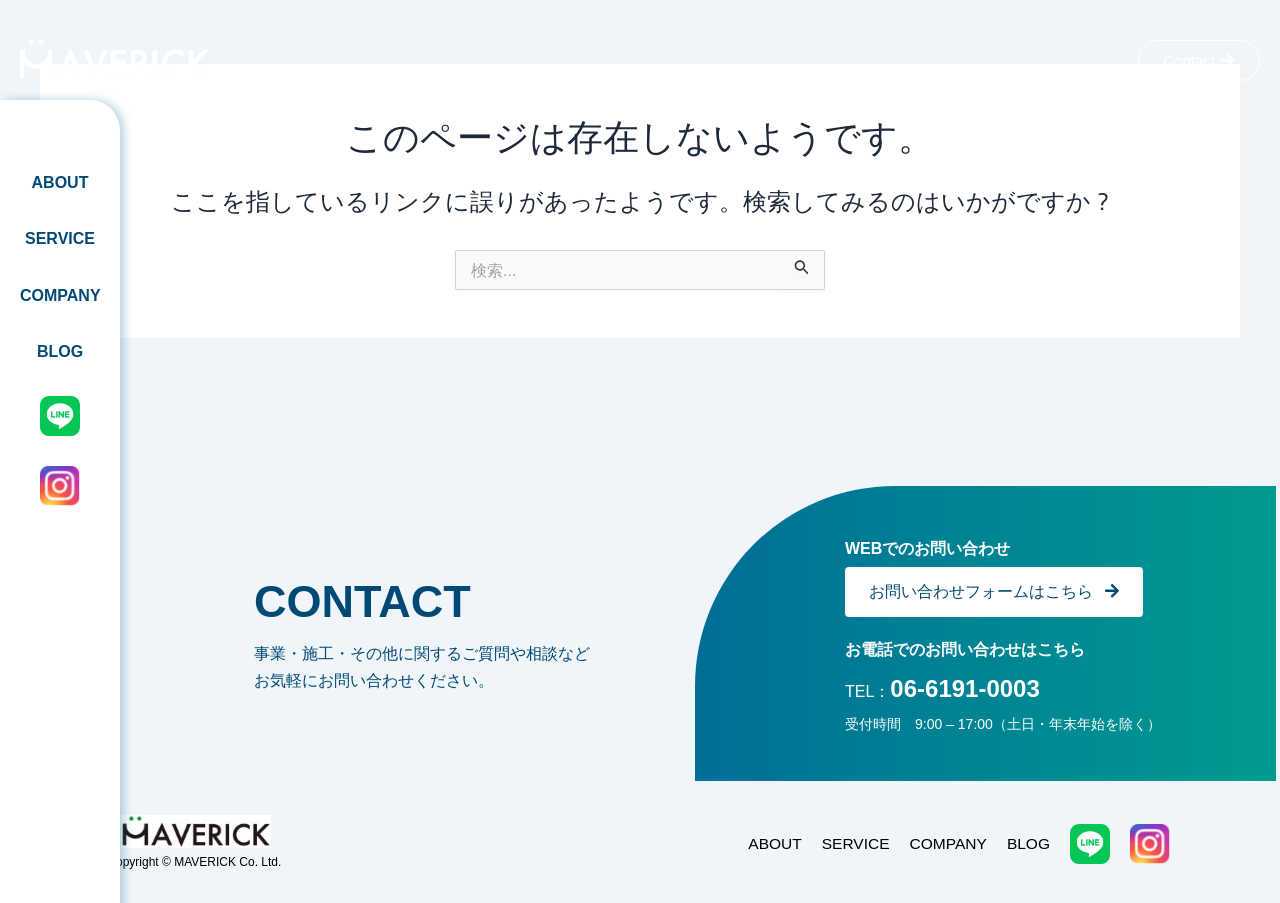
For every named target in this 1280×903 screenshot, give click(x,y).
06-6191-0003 (964, 688)
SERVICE (60, 238)
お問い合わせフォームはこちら (994, 591)
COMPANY (60, 295)
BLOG (60, 351)
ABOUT (60, 182)
